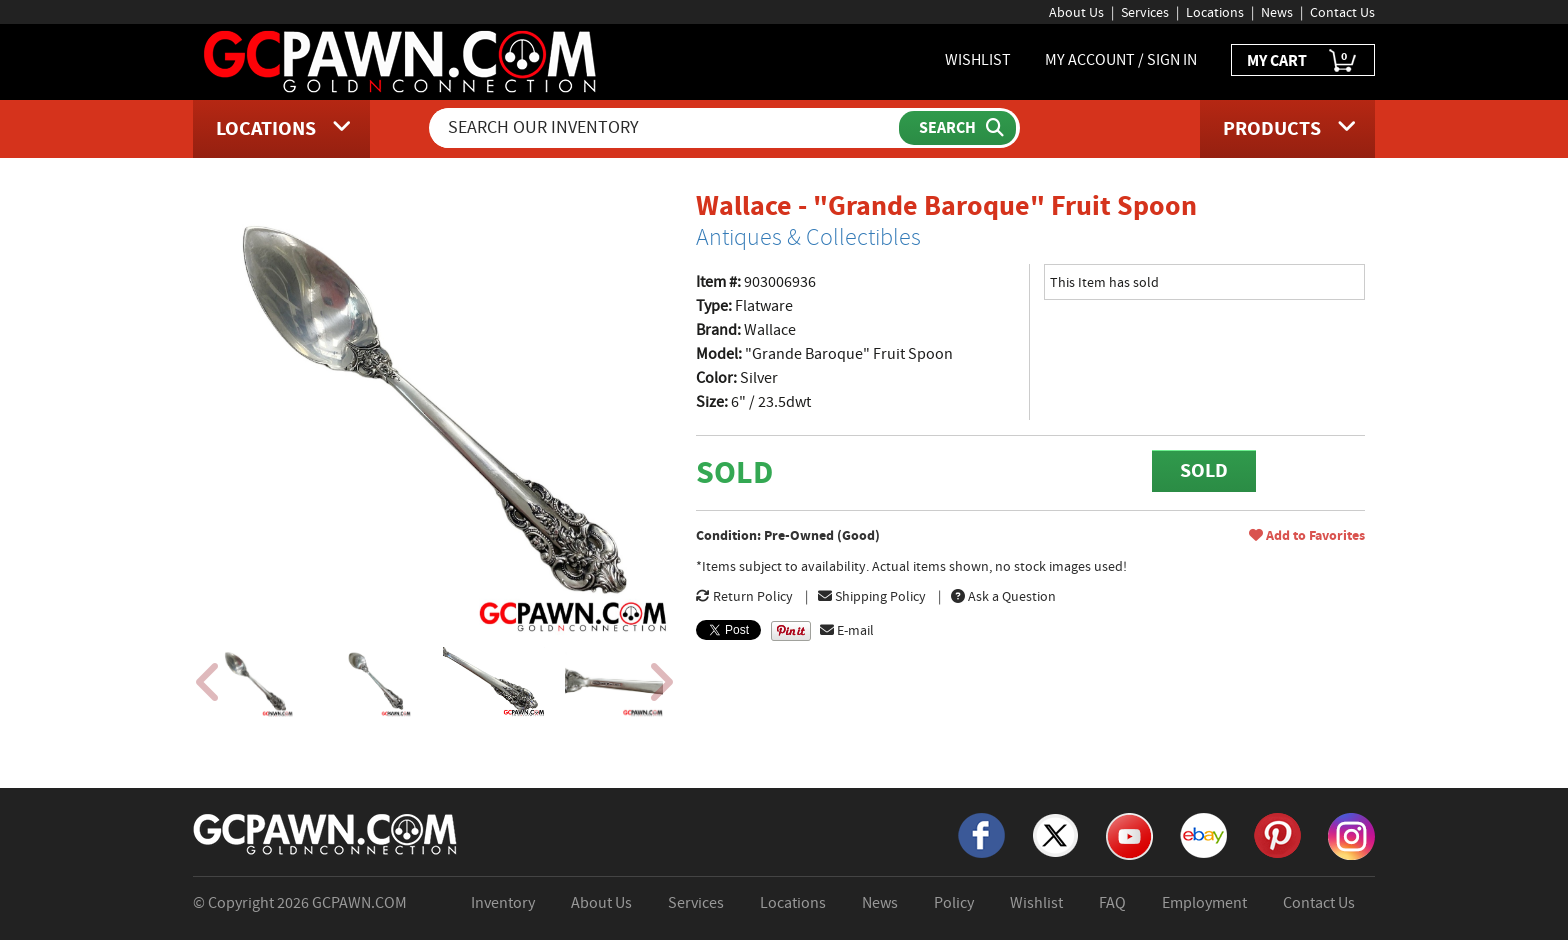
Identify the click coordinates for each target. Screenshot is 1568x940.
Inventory (503, 903)
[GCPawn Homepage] (401, 60)
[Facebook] (981, 834)
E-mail (847, 630)
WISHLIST (978, 60)
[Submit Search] (957, 128)
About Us (1076, 12)
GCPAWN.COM (359, 903)
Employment (1204, 903)
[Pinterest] (1277, 834)
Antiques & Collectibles (808, 237)
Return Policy (744, 596)
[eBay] (1203, 834)
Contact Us (1342, 12)
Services (1145, 12)
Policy (954, 903)
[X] (1055, 834)
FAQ (1112, 903)
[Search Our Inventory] (666, 128)
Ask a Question (1003, 596)
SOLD (1204, 470)
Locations (1215, 12)
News (1277, 12)
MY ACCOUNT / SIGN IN (1121, 60)
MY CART (1303, 61)
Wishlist (1036, 903)
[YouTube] (1129, 835)
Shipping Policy (872, 596)
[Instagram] (1351, 835)
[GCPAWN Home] (326, 833)
